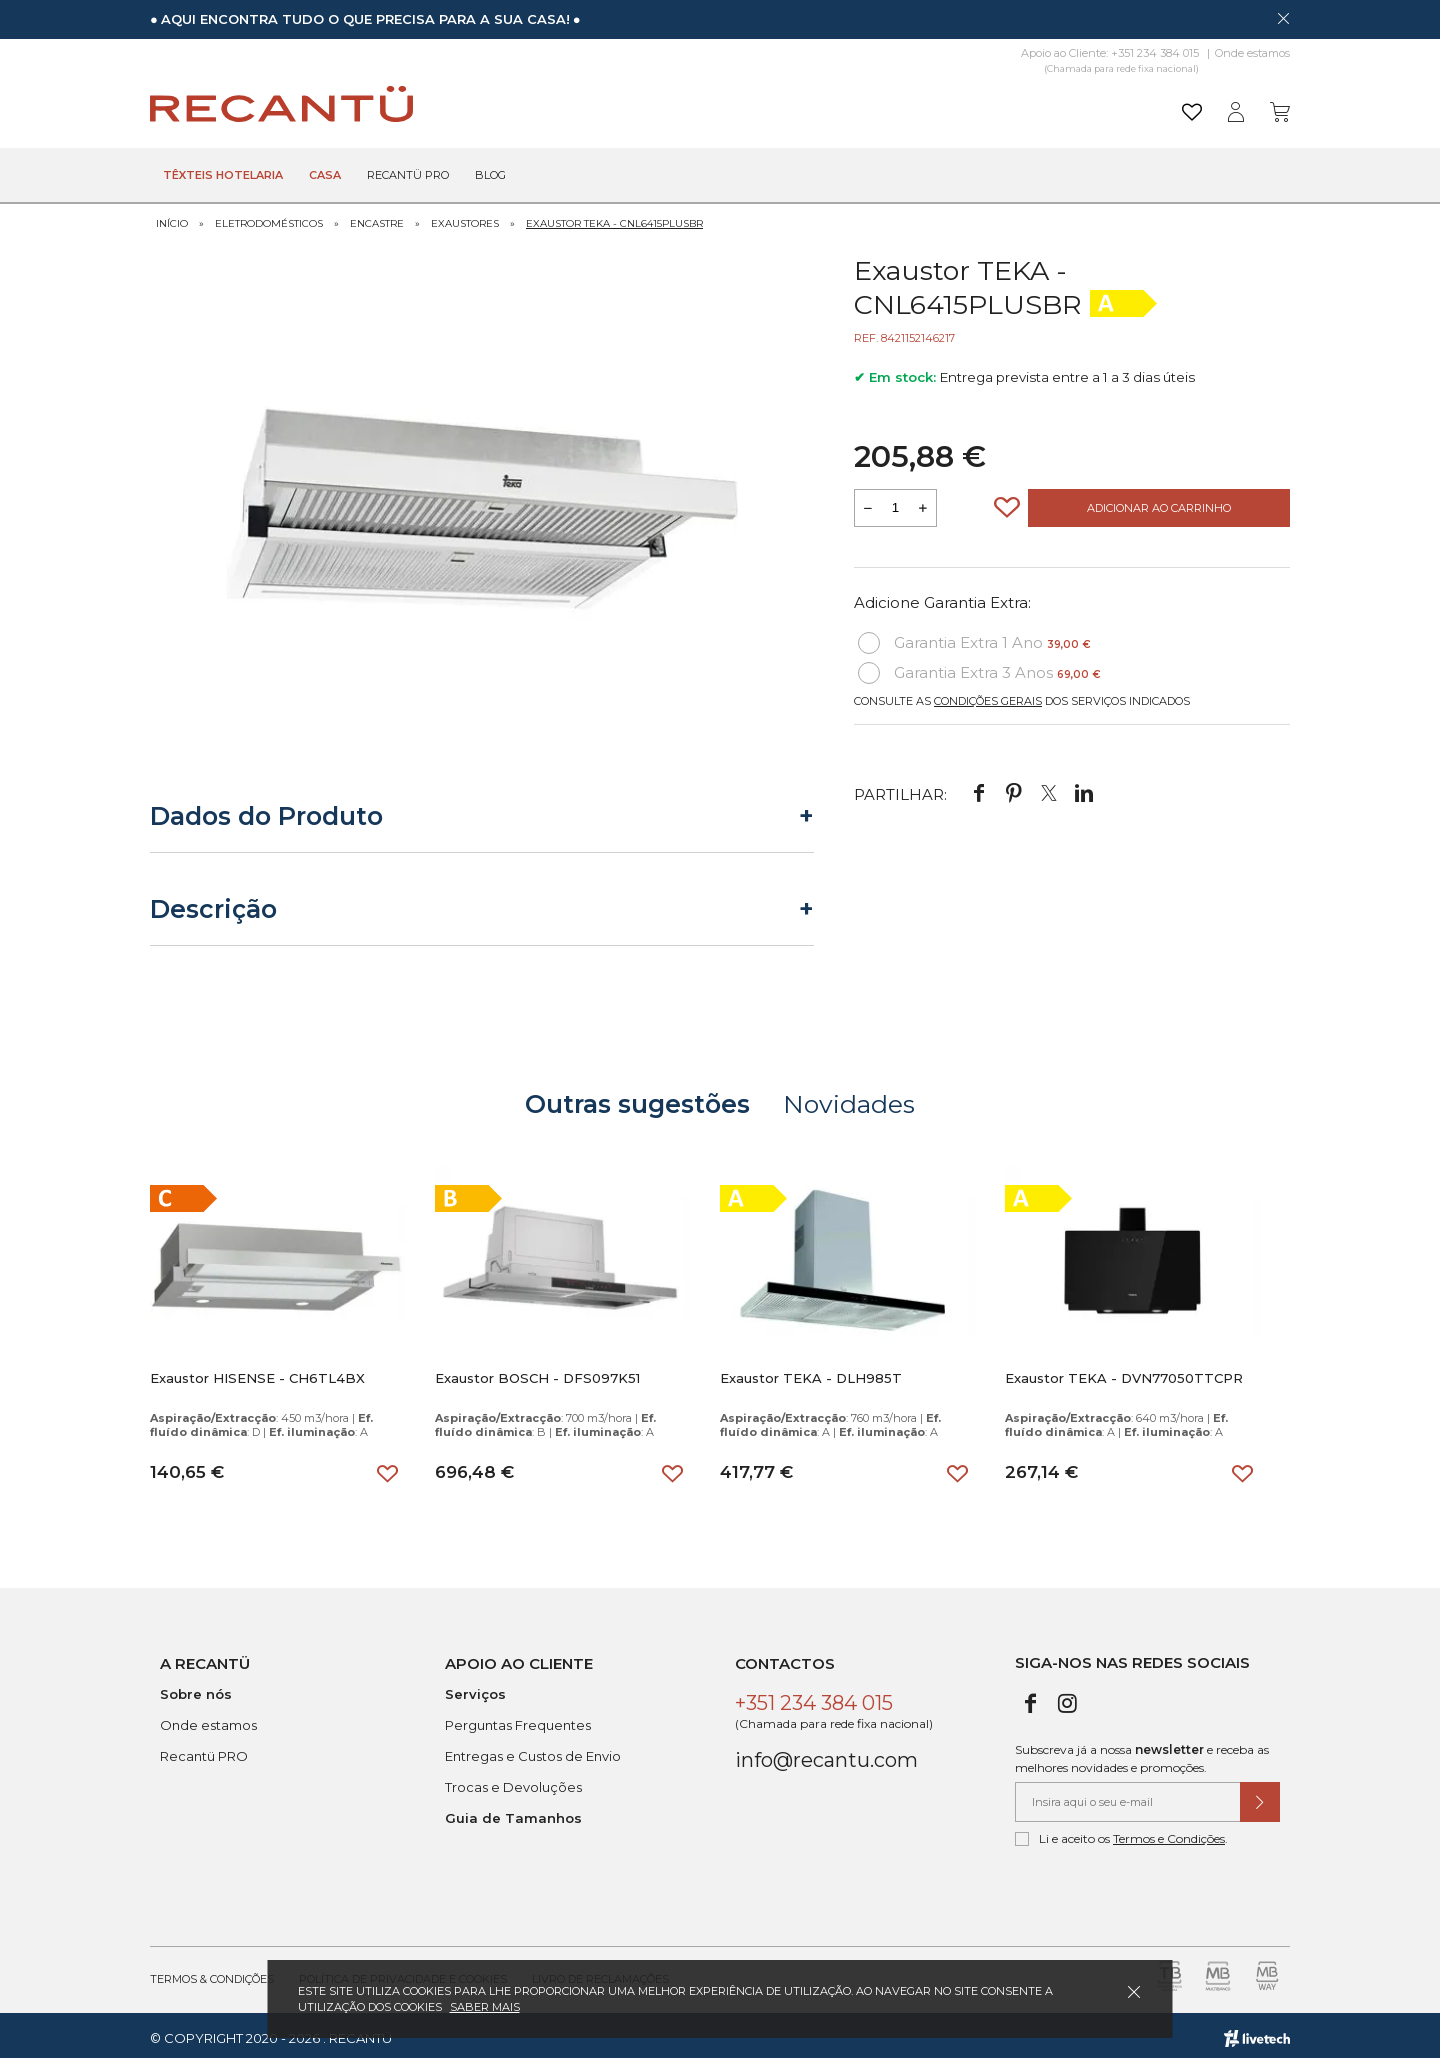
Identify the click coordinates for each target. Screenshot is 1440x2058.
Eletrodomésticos (269, 217)
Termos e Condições (1169, 1832)
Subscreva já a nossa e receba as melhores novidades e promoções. (1142, 1752)
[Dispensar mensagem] (1283, 18)
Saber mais (485, 2007)
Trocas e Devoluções (513, 1781)
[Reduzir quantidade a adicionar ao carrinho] (868, 502)
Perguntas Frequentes (518, 1719)
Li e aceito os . (1121, 1833)
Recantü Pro (408, 176)
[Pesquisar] (874, 104)
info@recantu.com (826, 1754)
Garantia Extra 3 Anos (979, 667)
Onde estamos (1252, 53)
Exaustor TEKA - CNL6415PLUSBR (614, 217)
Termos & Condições (212, 1973)
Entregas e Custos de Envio (533, 1750)
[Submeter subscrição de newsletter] (1260, 1796)
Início (172, 217)
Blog (490, 176)
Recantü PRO (204, 1750)
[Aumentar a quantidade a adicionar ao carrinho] (923, 502)
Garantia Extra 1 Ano (974, 637)
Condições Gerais (988, 695)
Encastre (377, 217)
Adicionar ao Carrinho (1159, 502)
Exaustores (465, 217)
